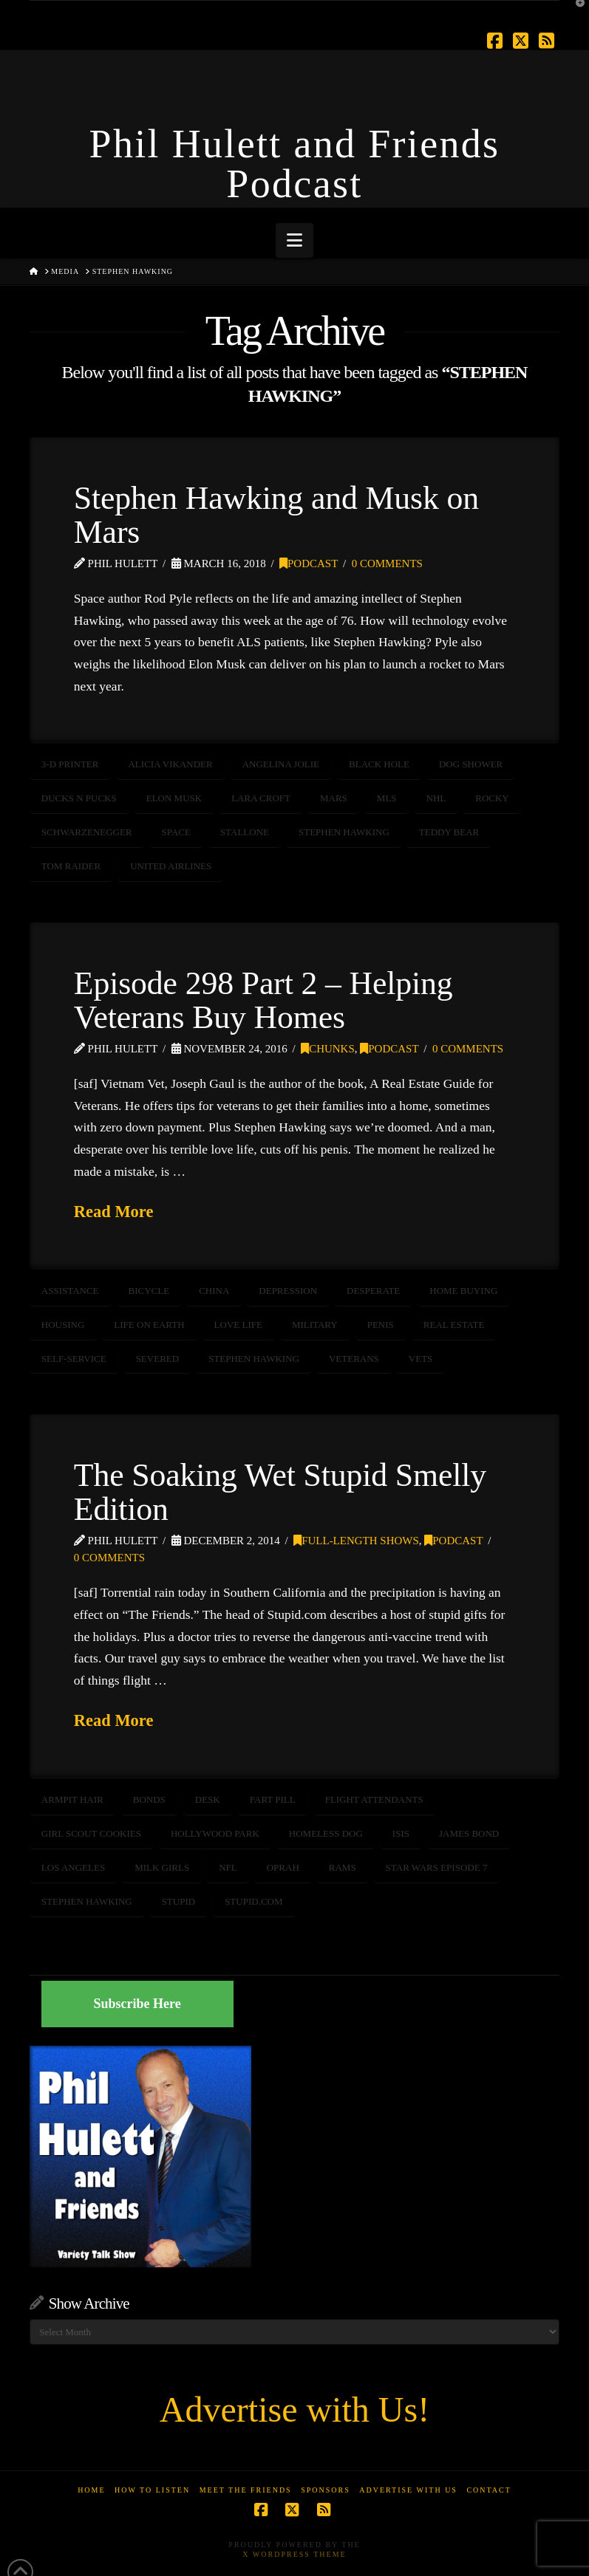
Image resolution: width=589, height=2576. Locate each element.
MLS (387, 798)
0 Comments (387, 563)
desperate (373, 1290)
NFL (228, 1867)
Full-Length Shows (356, 1540)
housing (63, 1324)
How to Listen (152, 2490)
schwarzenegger (86, 831)
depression (288, 1290)
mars (333, 798)
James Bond (469, 1833)
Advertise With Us (408, 2490)
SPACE (176, 831)
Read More (114, 1211)
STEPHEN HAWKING (344, 831)
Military (315, 1324)
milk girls (162, 1867)
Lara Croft (260, 798)
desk (207, 1799)
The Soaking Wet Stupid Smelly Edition (280, 1492)
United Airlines (170, 865)
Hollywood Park (215, 1833)
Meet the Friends (246, 2490)
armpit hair (72, 1799)
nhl (436, 798)
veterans (354, 1358)
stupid (179, 1901)
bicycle (149, 1290)
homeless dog (326, 1833)
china (214, 1290)
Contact (488, 2490)
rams (342, 1867)
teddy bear (449, 831)
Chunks (328, 1049)
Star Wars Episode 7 (437, 1867)
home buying (463, 1290)
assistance (70, 1290)
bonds (149, 1799)
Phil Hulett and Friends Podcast (294, 164)
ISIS (400, 1833)
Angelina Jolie (280, 764)
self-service (73, 1358)
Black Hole (379, 764)
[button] (294, 240)
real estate (454, 1324)
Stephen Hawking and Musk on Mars (276, 514)
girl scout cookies (91, 1833)
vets (421, 1358)
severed (158, 1358)
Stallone (244, 831)
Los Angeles (73, 1867)
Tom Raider (71, 865)
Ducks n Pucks (79, 798)
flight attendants (374, 1799)
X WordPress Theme (294, 2554)
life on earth (149, 1324)
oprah (283, 1867)
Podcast (308, 563)
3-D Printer (70, 764)
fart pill (273, 1799)
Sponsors (325, 2490)
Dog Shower (471, 764)
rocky (492, 798)
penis (380, 1324)
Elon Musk (174, 798)
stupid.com (253, 1901)
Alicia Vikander (170, 764)
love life (238, 1324)
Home (91, 2490)
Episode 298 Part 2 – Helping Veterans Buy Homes (263, 1000)
